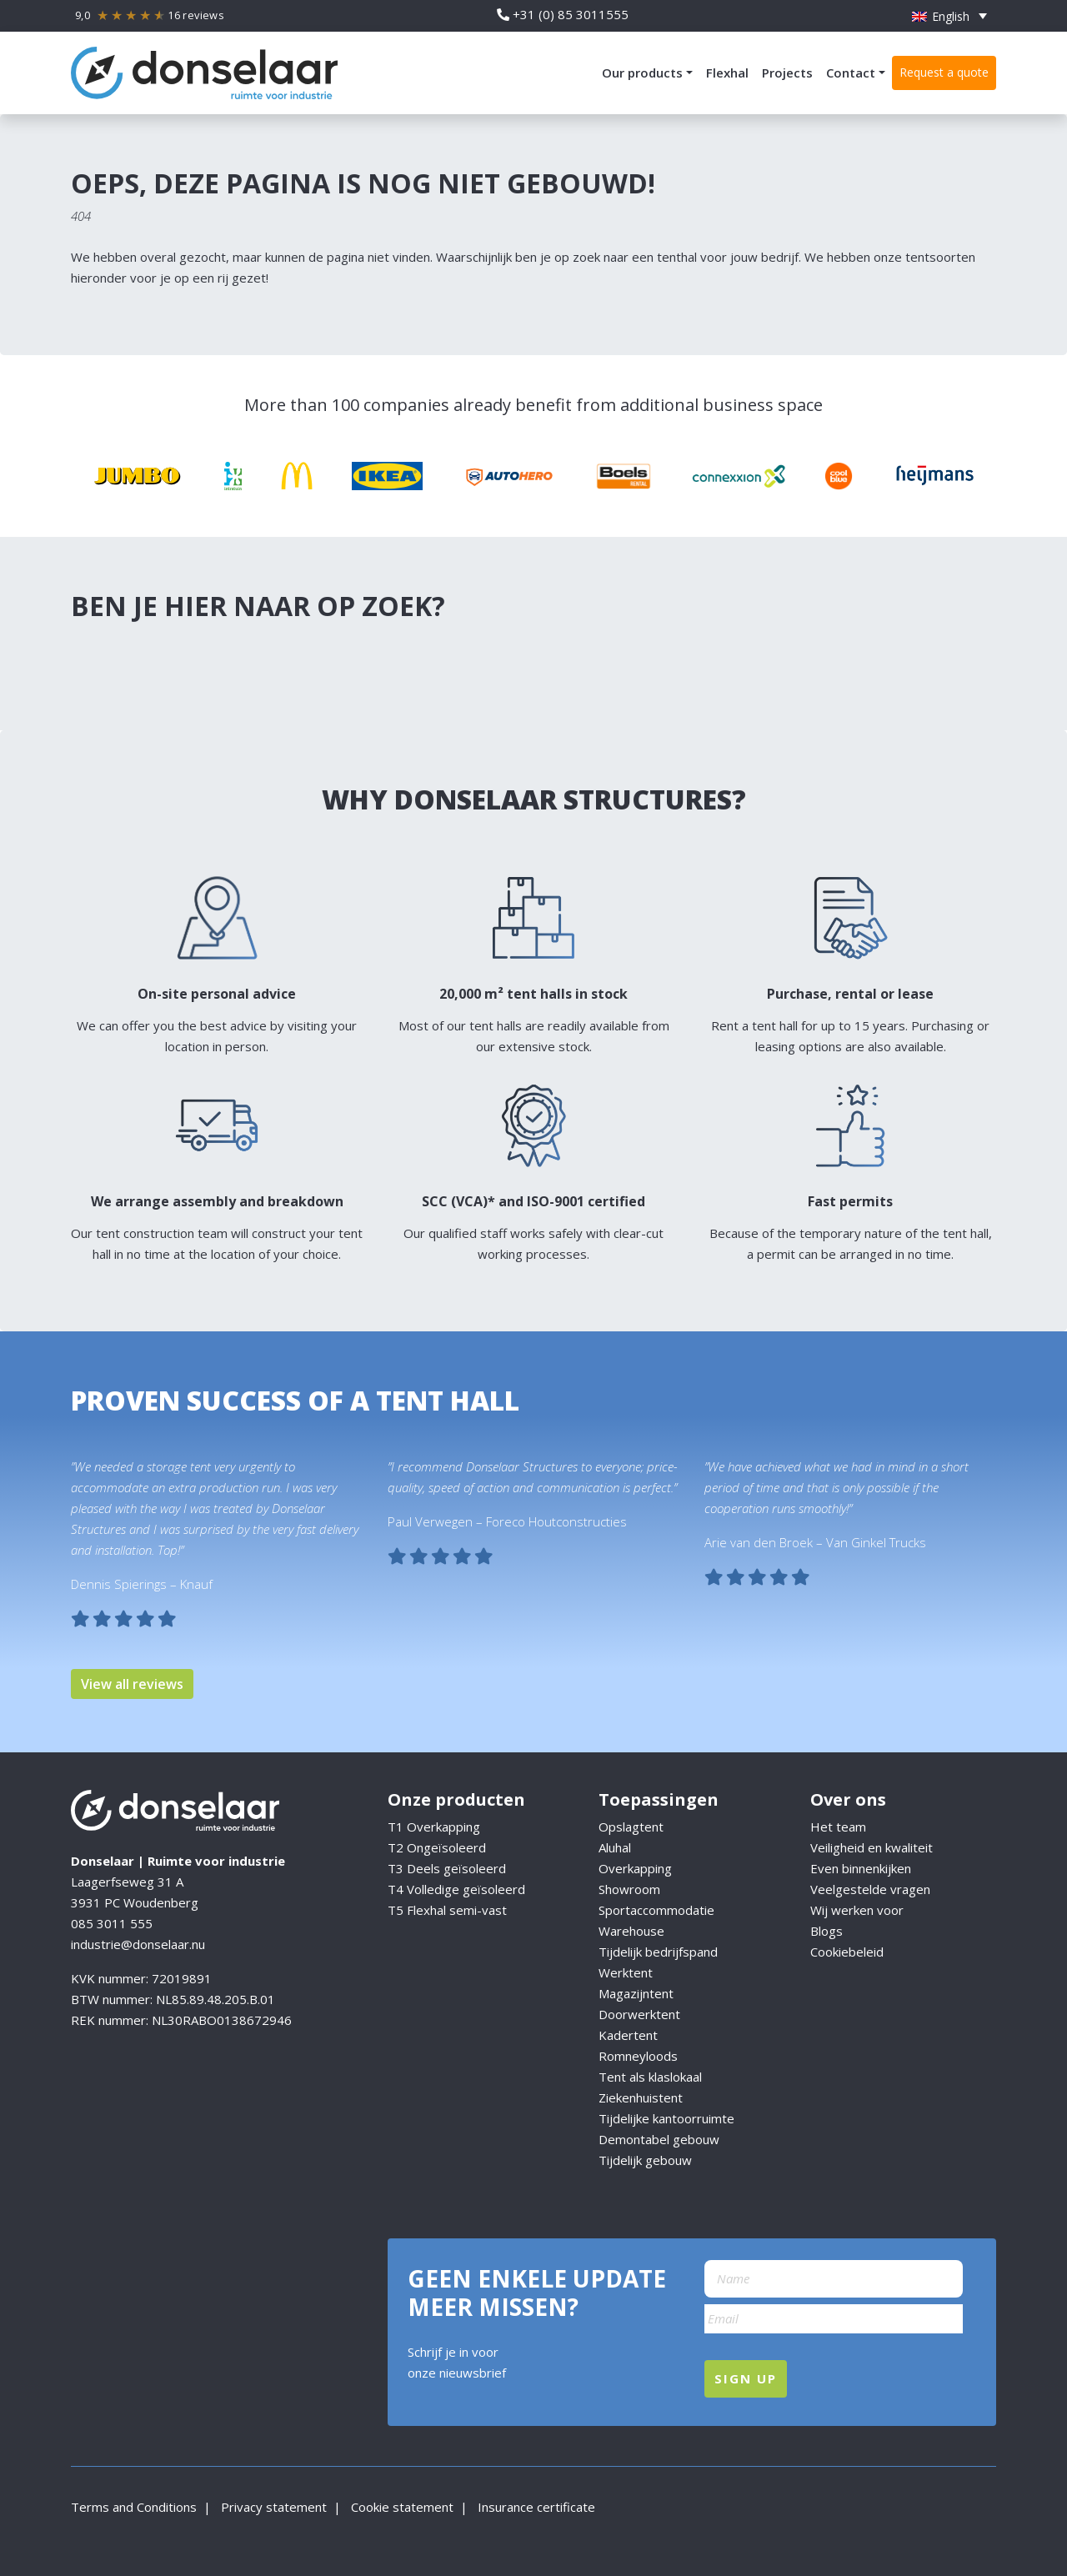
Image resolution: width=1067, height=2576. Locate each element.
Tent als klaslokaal (650, 2076)
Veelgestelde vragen (870, 1889)
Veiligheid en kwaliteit (871, 1847)
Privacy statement (272, 2506)
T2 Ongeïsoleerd (437, 1847)
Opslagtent (631, 1826)
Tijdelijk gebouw (645, 2160)
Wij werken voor (857, 1910)
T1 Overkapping (434, 1826)
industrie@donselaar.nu (138, 1944)
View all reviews (132, 1684)
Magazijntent (636, 1993)
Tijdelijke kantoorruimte (666, 2118)
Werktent (626, 1972)
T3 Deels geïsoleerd (447, 1868)
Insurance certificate (534, 2506)
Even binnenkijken (860, 1868)
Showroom (629, 1889)
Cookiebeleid (847, 1951)
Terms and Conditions (134, 2506)
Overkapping (635, 1868)
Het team (838, 1826)
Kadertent (628, 2035)
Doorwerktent (639, 2014)
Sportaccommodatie (656, 1910)
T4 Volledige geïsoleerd (456, 1889)
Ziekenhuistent (641, 2097)
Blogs (826, 1930)
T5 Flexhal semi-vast (447, 1910)
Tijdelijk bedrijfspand (658, 1951)
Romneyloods (638, 2055)
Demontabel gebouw (659, 2139)
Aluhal (615, 1847)
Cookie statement (400, 2506)
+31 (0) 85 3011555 (563, 14)
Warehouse (633, 1930)
